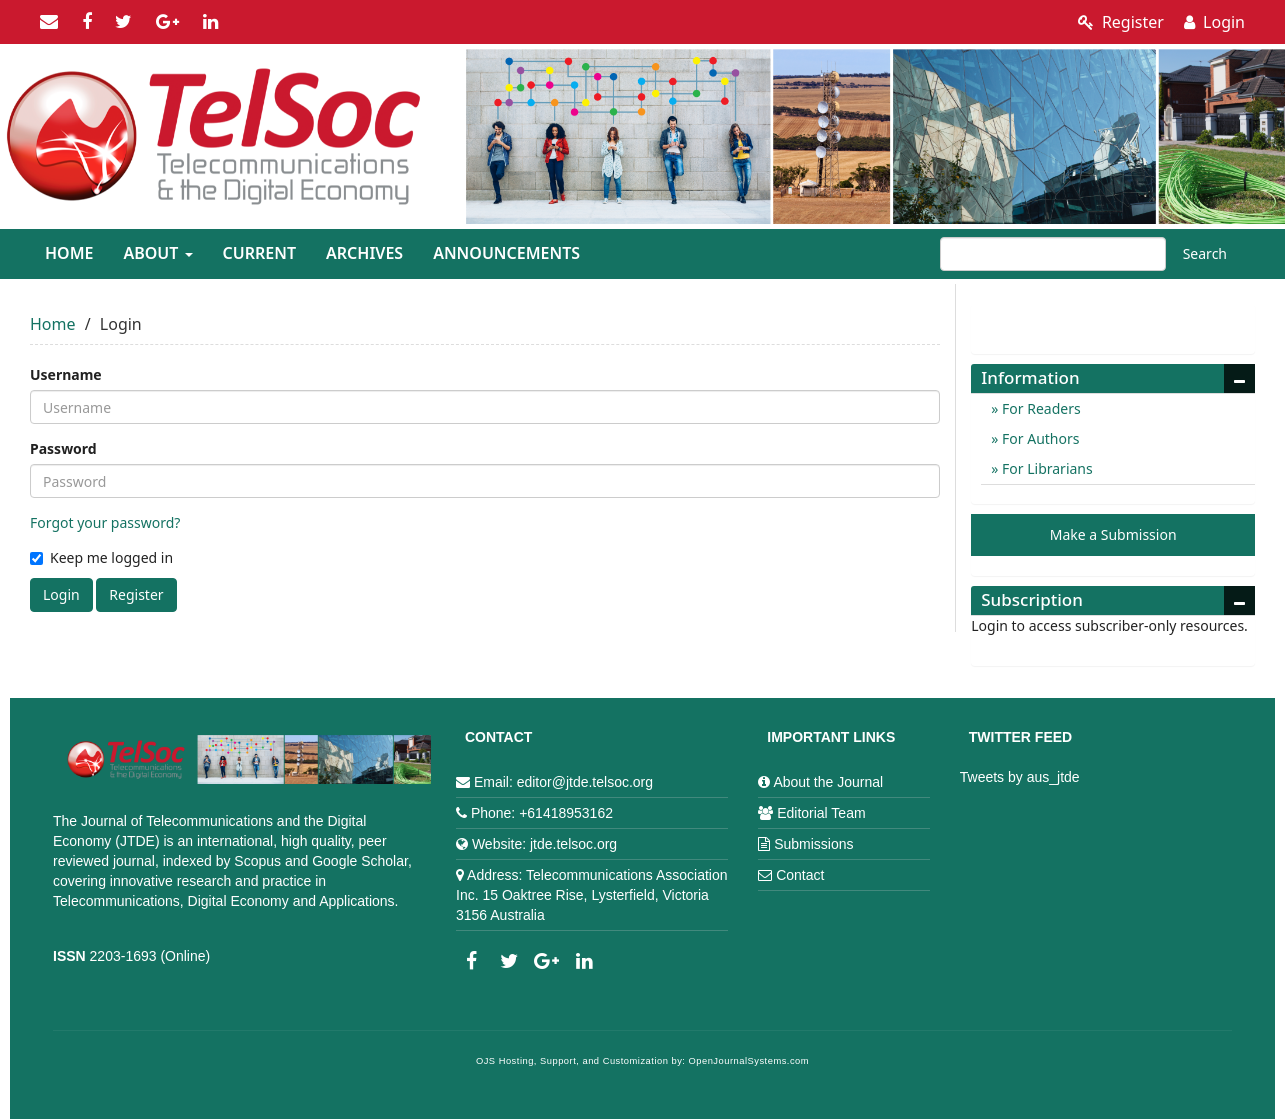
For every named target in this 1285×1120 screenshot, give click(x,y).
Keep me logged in (101, 557)
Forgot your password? (105, 522)
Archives (364, 253)
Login (1214, 22)
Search (1205, 253)
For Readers (1039, 408)
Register (1121, 22)
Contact (800, 875)
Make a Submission (1113, 534)
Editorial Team (821, 813)
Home (69, 253)
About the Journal (828, 782)
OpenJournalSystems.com (749, 1061)
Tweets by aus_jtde (1020, 777)
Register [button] (136, 594)
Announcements (506, 253)
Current (259, 253)
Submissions (813, 844)
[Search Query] (1053, 254)
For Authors (1038, 438)
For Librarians (1045, 468)
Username (66, 374)
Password (63, 448)
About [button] (157, 253)
